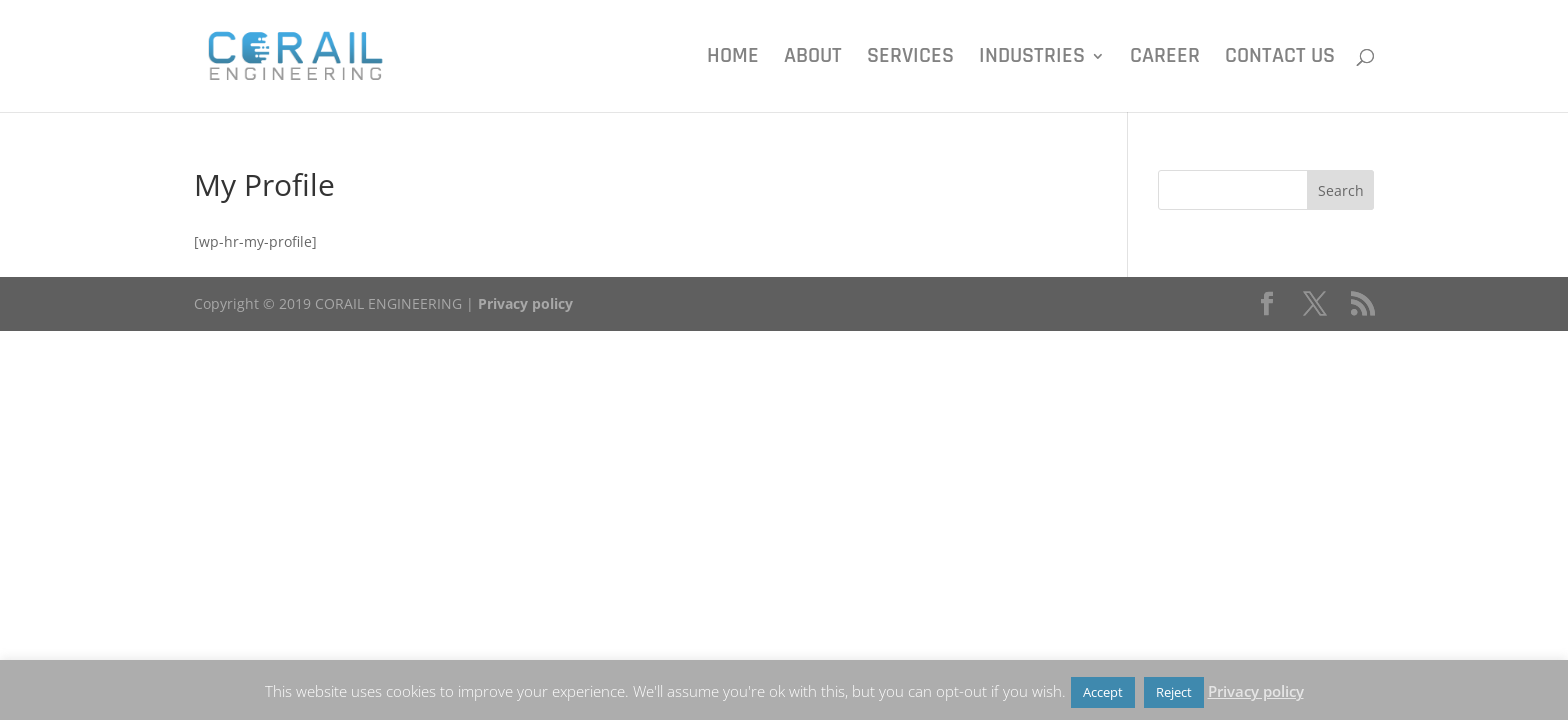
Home (733, 59)
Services (910, 59)
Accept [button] (1103, 692)
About (813, 59)
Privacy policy (525, 303)
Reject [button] (1174, 692)
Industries (1032, 59)
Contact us (1280, 59)
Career (1165, 59)
